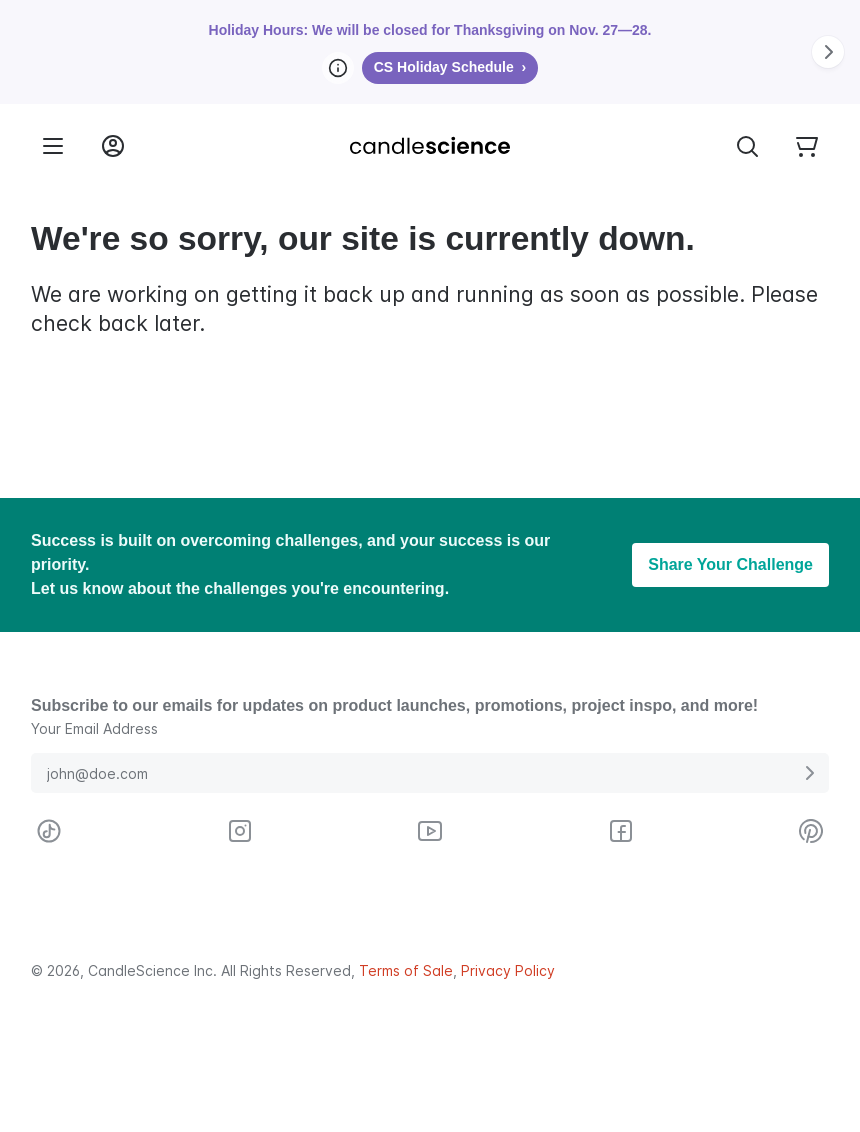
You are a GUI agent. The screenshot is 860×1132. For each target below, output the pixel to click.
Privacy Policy (508, 970)
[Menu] (53, 146)
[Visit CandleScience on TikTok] (49, 831)
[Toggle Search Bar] (747, 146)
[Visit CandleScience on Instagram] (240, 831)
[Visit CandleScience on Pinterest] (811, 831)
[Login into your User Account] (113, 146)
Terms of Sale (406, 970)
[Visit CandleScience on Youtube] (430, 831)
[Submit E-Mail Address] (809, 773)
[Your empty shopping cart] (807, 146)
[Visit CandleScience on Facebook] (621, 831)
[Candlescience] (430, 146)
